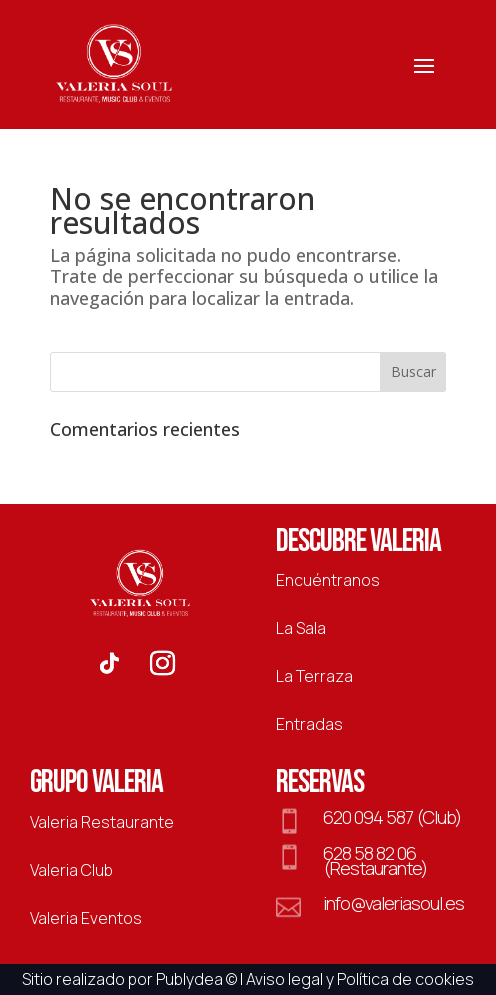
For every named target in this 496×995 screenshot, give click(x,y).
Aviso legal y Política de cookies (360, 979)
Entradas (309, 724)
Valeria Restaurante (102, 822)
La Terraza (314, 676)
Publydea (189, 979)
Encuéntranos (328, 580)
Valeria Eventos (86, 918)
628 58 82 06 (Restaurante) (375, 860)
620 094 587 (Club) (392, 817)
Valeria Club (71, 870)
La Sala (301, 628)
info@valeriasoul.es (393, 903)
